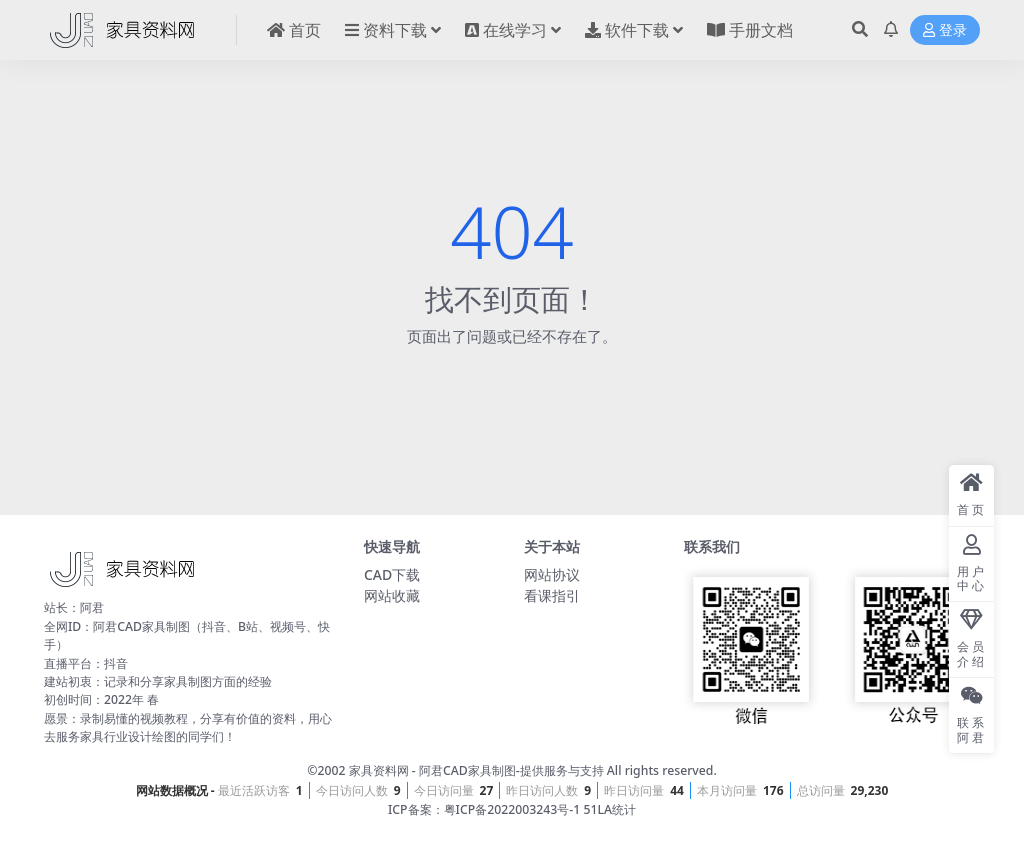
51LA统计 (609, 809)
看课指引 (552, 595)
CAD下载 (392, 574)
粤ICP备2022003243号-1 (512, 809)
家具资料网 (379, 770)
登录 (945, 30)
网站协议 (552, 574)
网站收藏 (392, 595)
